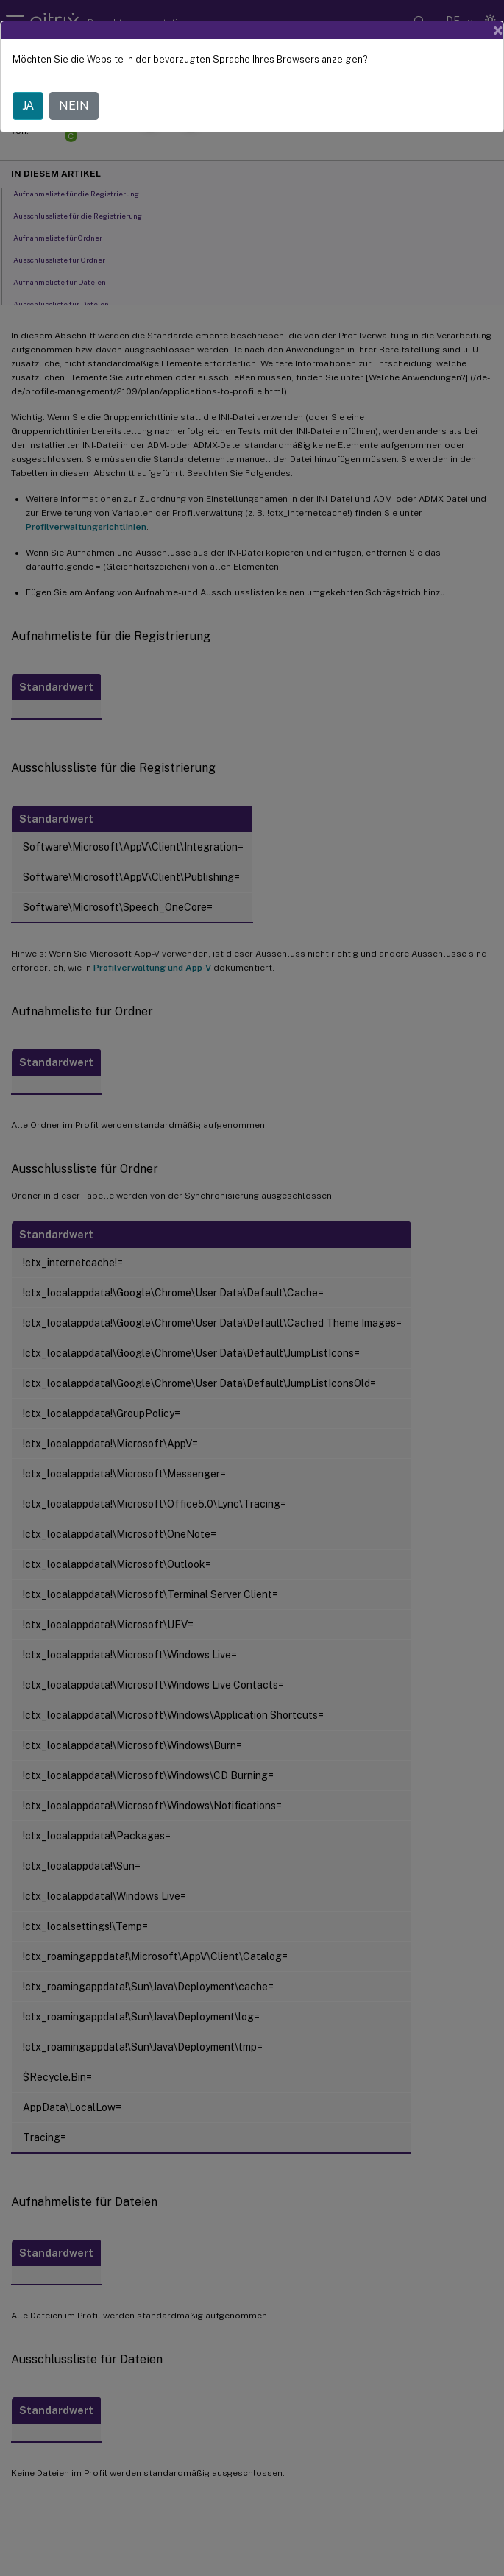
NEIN (74, 106)
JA (28, 106)
